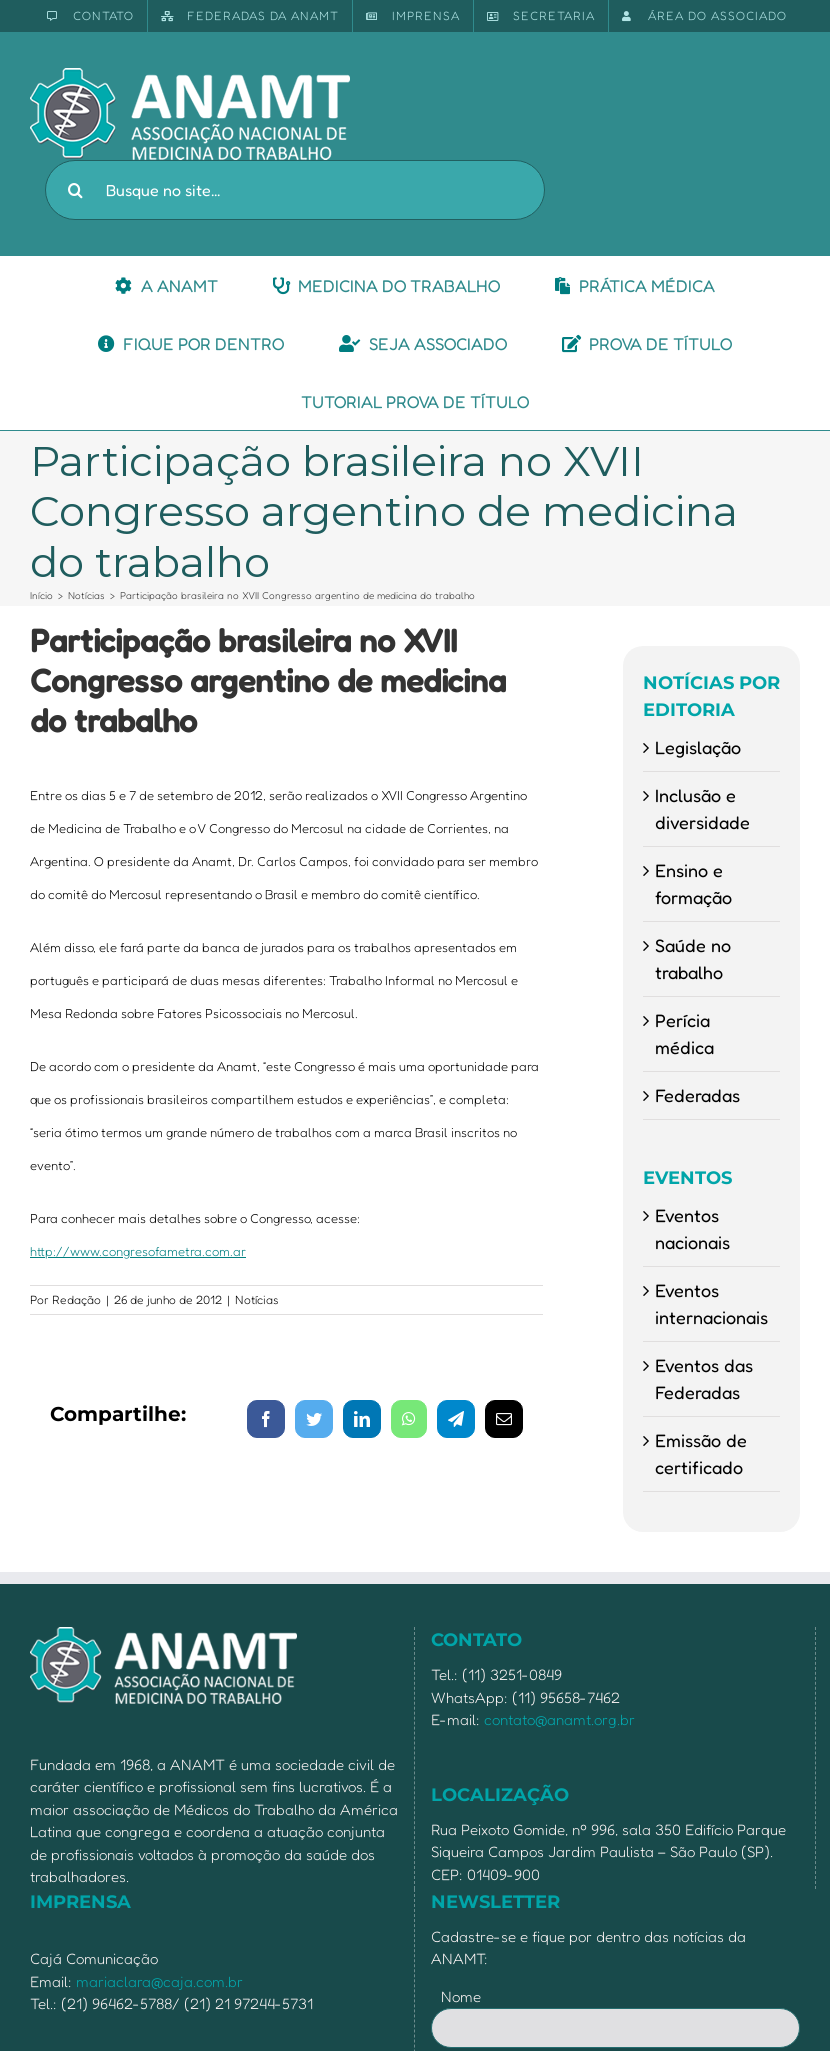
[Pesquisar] (75, 190)
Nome (461, 1996)
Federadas (697, 1095)
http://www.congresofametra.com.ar (138, 1251)
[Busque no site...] (295, 190)
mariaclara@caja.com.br (159, 1981)
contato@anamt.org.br (559, 1719)
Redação (76, 1299)
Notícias (257, 1299)
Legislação (698, 747)
